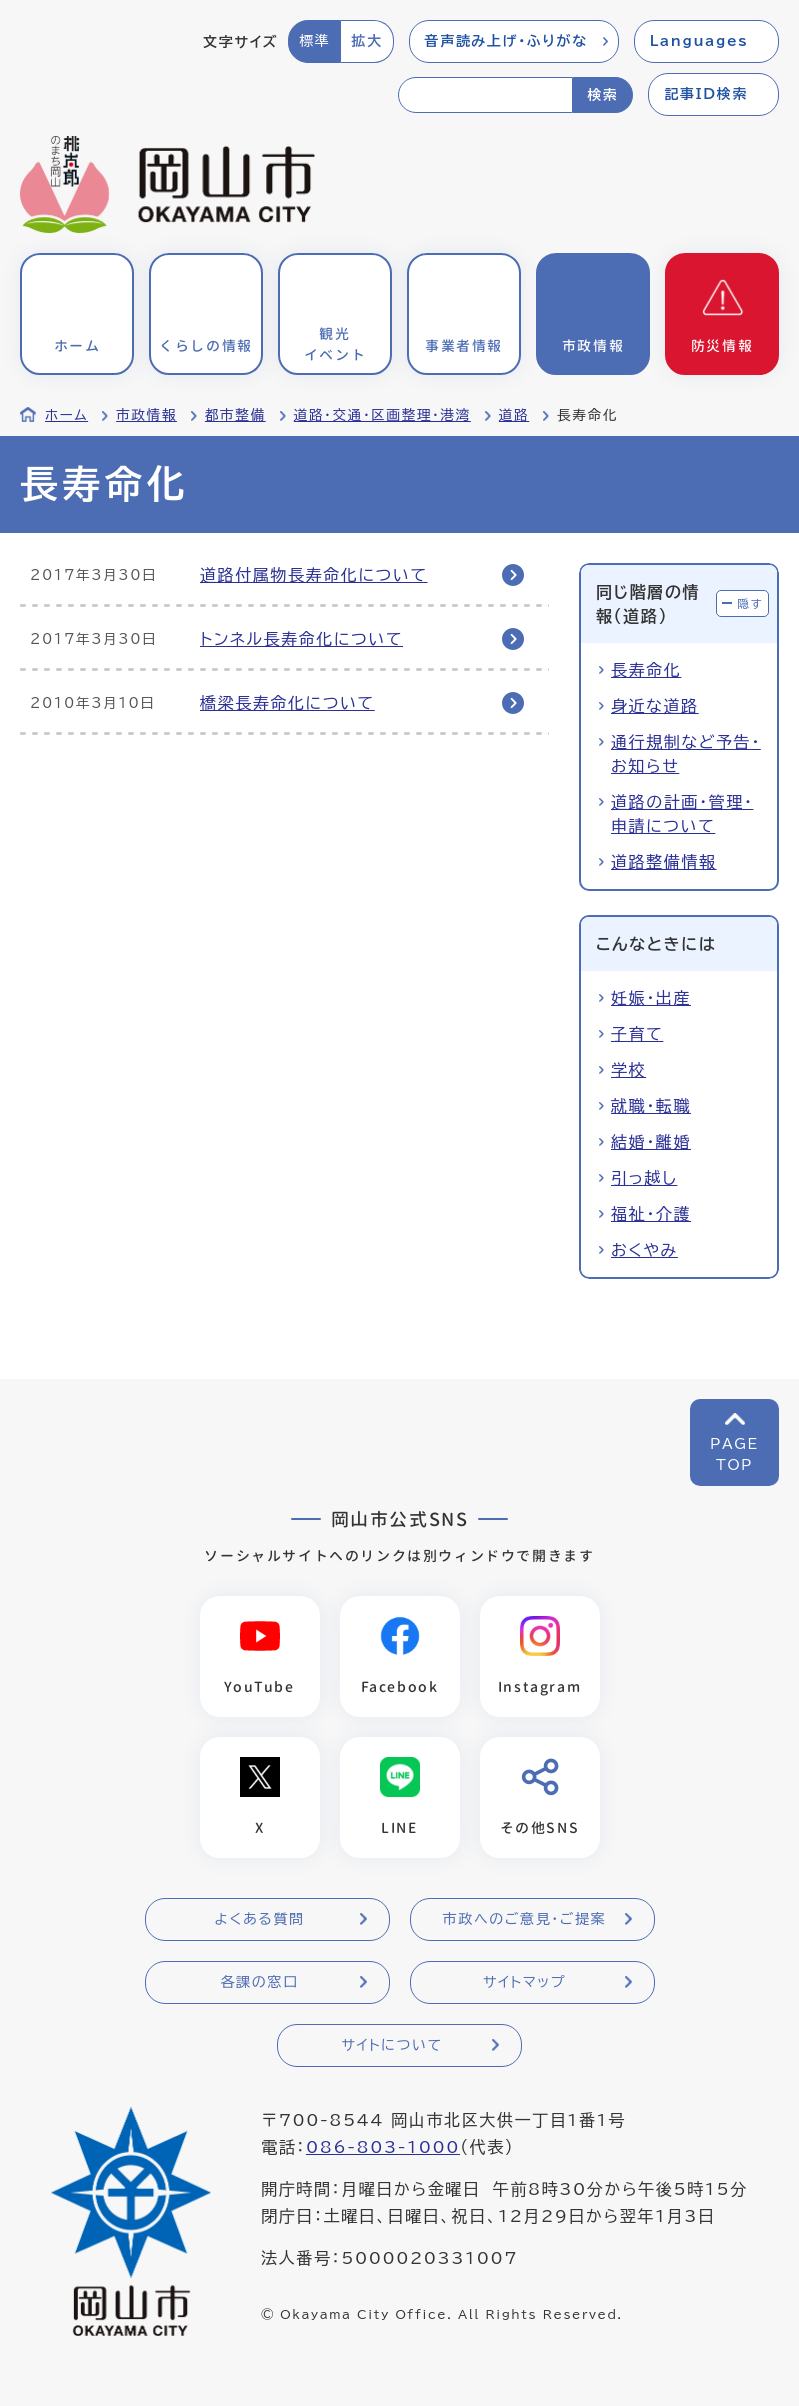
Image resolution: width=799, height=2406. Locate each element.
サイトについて (391, 2045)
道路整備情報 (664, 862)
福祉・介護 (651, 1214)
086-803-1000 (383, 2147)
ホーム (66, 415)
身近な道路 (655, 706)
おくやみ (644, 1250)
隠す (750, 603)
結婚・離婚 (651, 1142)
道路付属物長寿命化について (314, 575)
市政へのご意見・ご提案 (525, 1919)
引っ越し (644, 1178)
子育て (637, 1034)
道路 (514, 415)
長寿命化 (646, 670)
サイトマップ (524, 1982)
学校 (628, 1070)
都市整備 (235, 415)
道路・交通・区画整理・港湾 (382, 415)
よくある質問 (259, 1919)
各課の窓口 (260, 1982)
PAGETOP (734, 1454)
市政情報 (146, 415)
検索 (602, 95)
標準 (314, 41)
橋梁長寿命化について (287, 703)
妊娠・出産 (651, 998)
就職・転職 (651, 1106)
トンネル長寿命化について (301, 639)
